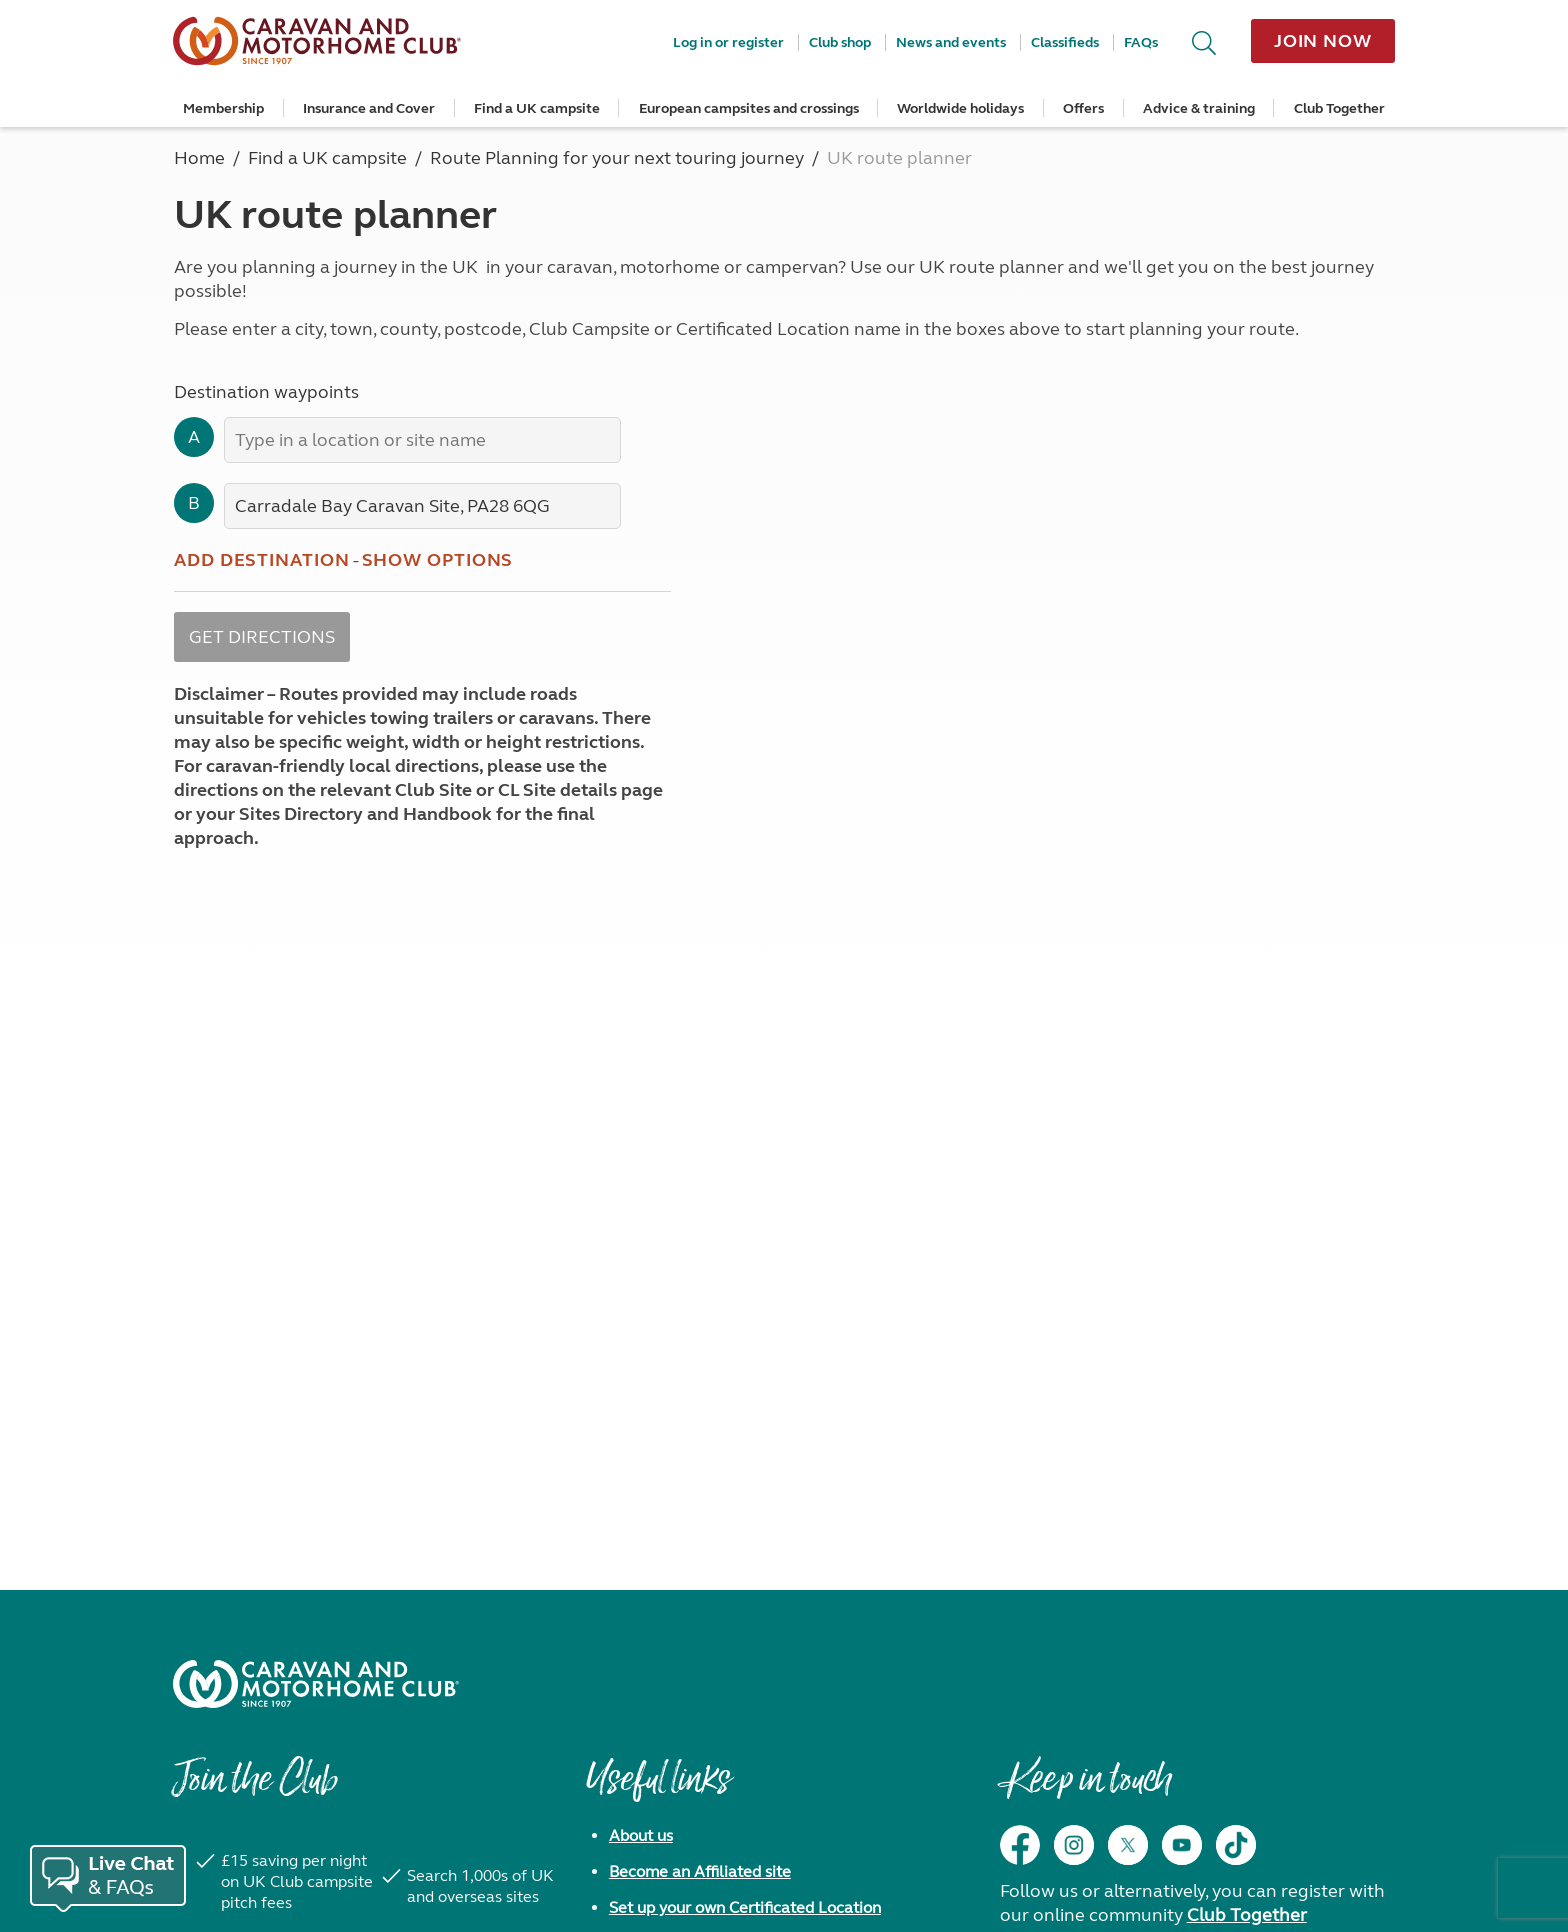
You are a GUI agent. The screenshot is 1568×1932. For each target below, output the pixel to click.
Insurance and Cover (369, 108)
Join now (1323, 41)
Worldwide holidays (960, 108)
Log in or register (728, 42)
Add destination (262, 560)
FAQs (1141, 42)
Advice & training (1199, 108)
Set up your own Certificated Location (745, 1907)
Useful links (658, 1789)
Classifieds (1065, 42)
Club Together (1339, 108)
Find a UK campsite (537, 108)
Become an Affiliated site (700, 1871)
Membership (223, 108)
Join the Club (255, 1789)
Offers (1083, 108)
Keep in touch (1085, 1789)
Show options (438, 560)
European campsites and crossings (749, 108)
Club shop (840, 42)
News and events (951, 42)
